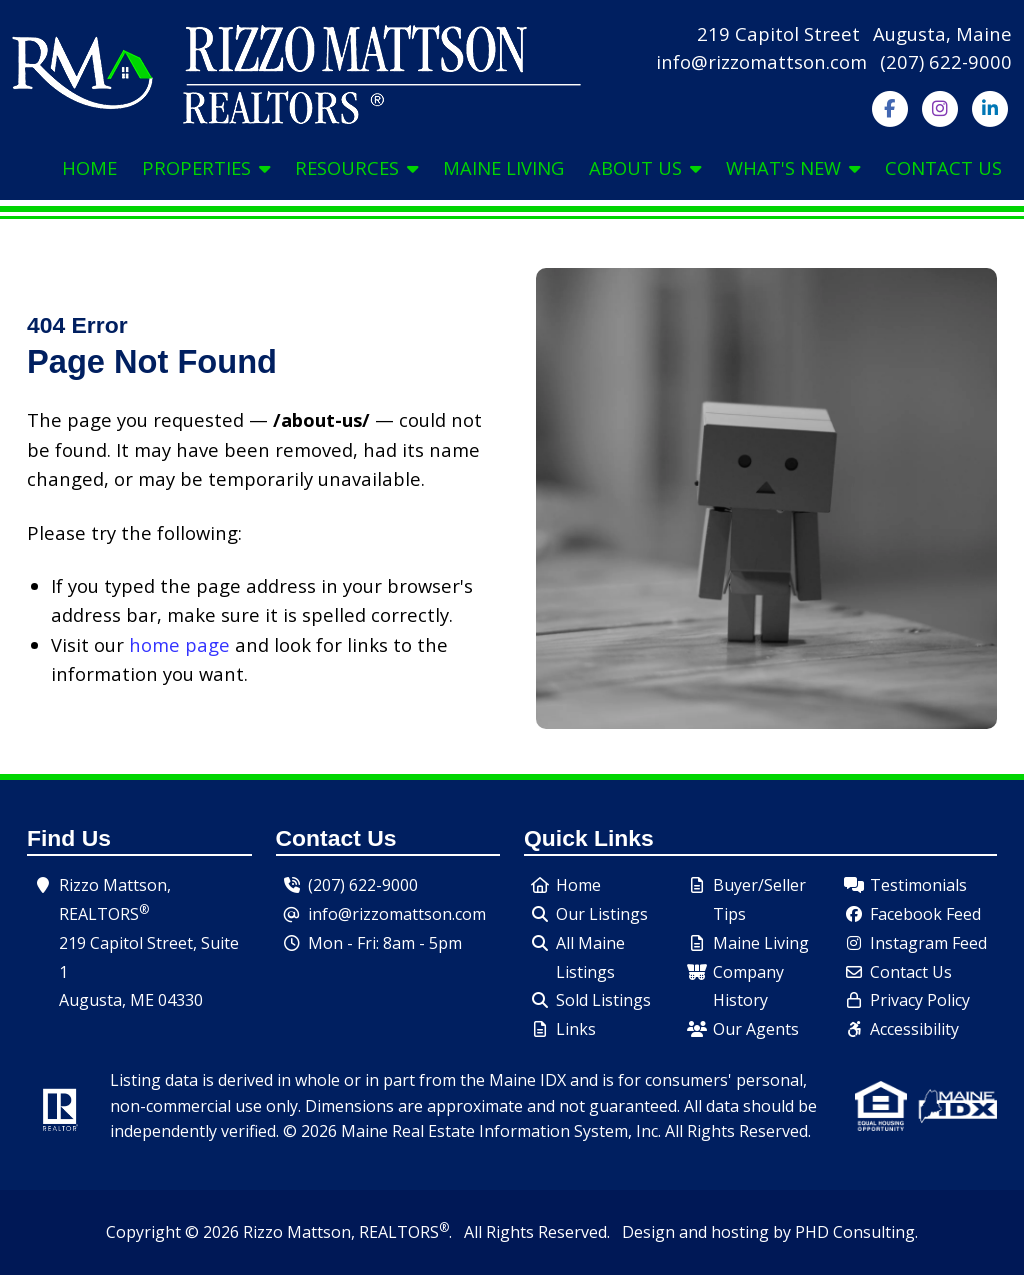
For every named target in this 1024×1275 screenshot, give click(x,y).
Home (89, 167)
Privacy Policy (920, 1000)
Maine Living (503, 167)
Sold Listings (603, 1000)
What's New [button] (793, 167)
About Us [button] (645, 167)
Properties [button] (206, 167)
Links (576, 1029)
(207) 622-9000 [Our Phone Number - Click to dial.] (363, 885)
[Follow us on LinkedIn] (989, 106)
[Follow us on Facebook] (889, 106)
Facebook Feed (925, 914)
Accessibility (914, 1029)
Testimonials (918, 885)
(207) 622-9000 (946, 61)
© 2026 (212, 1232)
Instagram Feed (928, 943)
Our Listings (602, 914)
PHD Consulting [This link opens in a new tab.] (855, 1232)
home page (179, 644)
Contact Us (943, 167)
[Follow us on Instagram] (939, 106)
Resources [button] (356, 167)
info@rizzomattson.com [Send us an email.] (397, 914)
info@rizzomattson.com (761, 61)
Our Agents (756, 1029)
